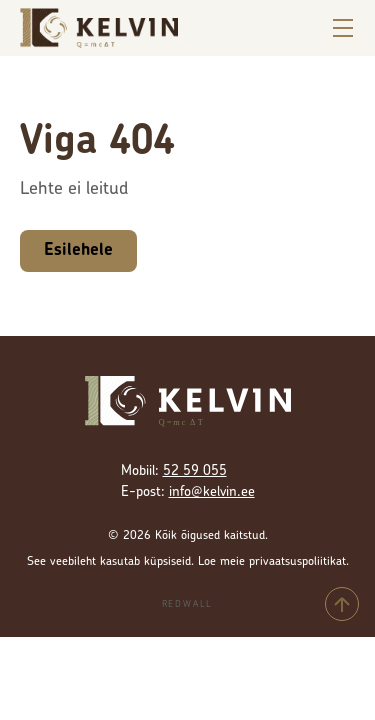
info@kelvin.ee (212, 492)
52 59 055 (195, 471)
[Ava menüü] (343, 28)
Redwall (188, 604)
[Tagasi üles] (342, 604)
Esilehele (78, 250)
